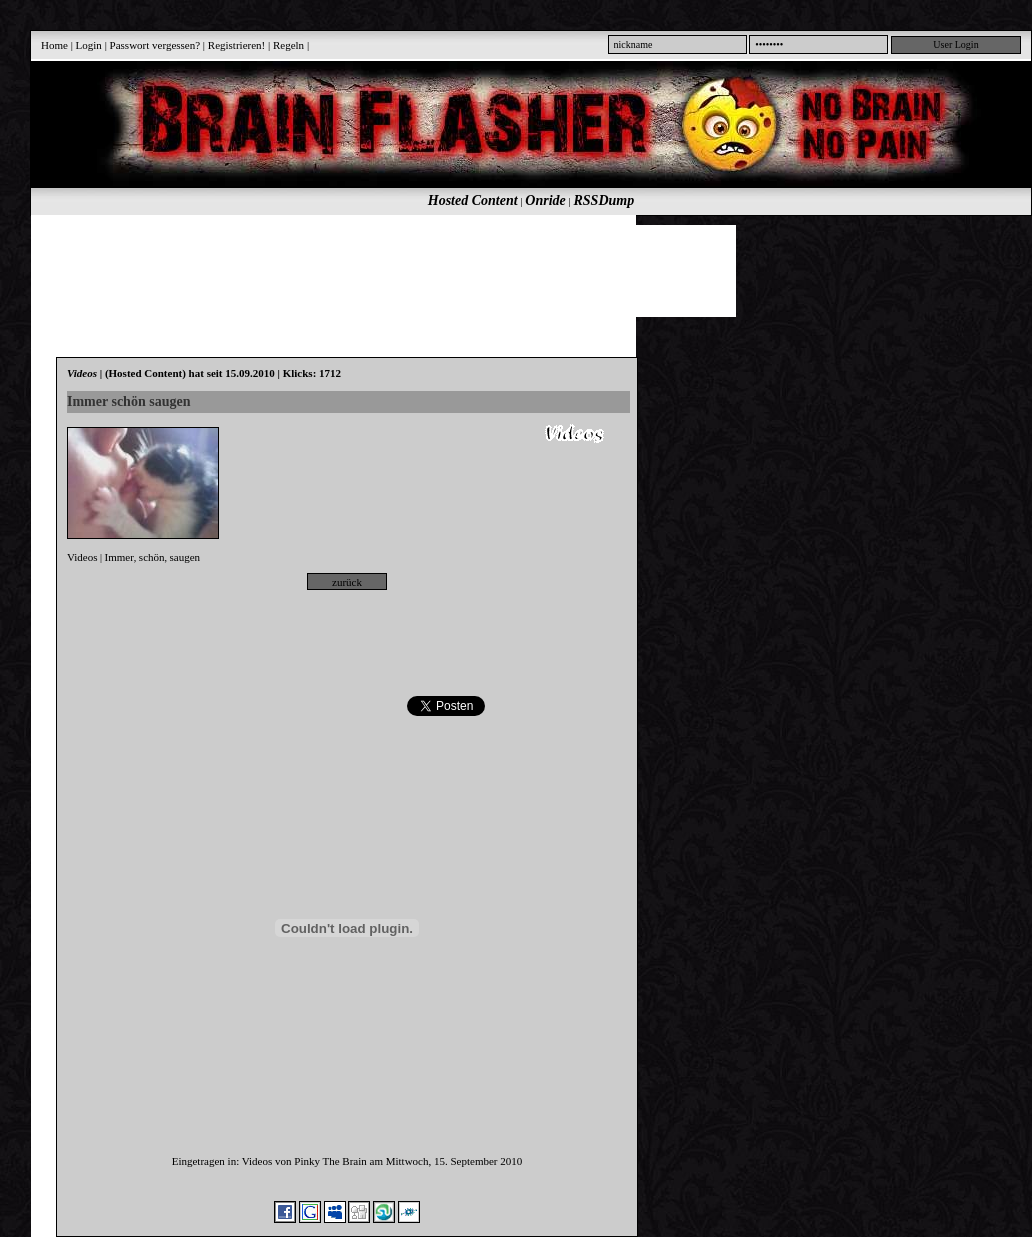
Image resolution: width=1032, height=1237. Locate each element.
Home (54, 45)
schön (152, 557)
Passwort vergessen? (155, 45)
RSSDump (604, 200)
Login (89, 45)
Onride (545, 200)
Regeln (288, 45)
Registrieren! (236, 45)
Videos (82, 557)
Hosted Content (473, 200)
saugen (185, 557)
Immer (119, 557)
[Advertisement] (520, 270)
